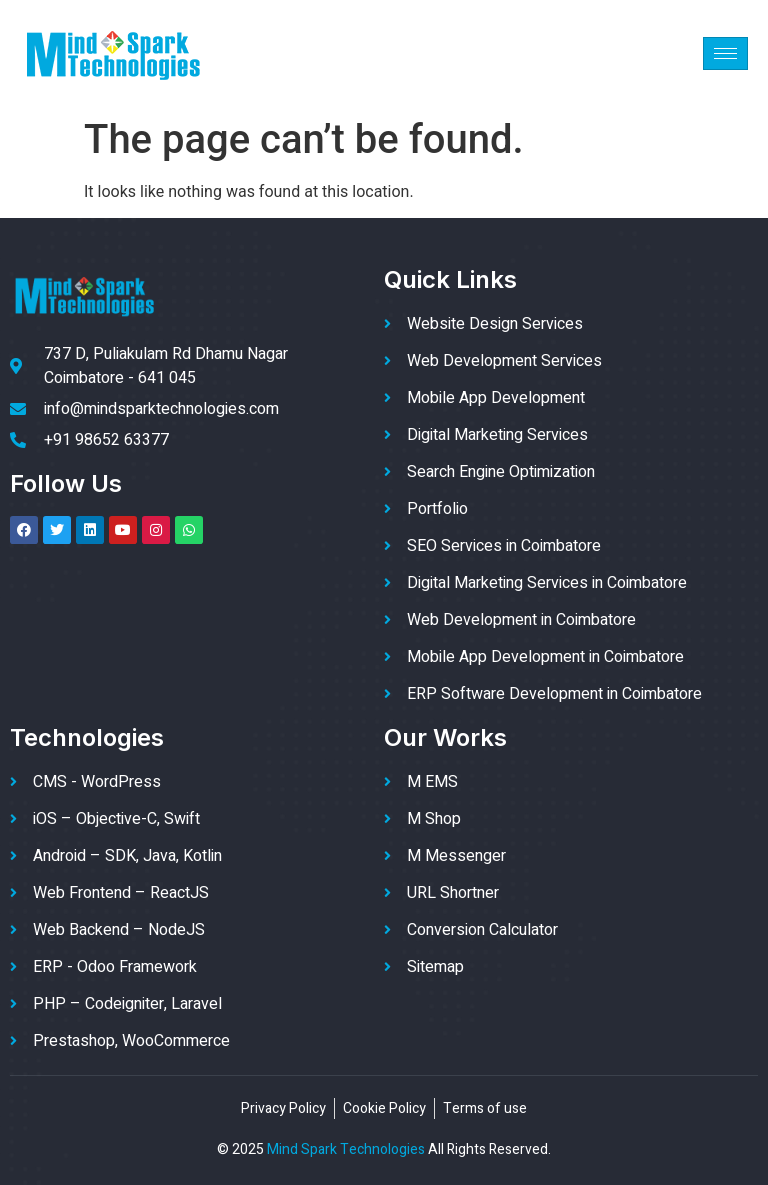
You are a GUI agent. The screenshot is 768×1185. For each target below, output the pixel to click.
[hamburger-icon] (725, 53)
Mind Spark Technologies (346, 1149)
